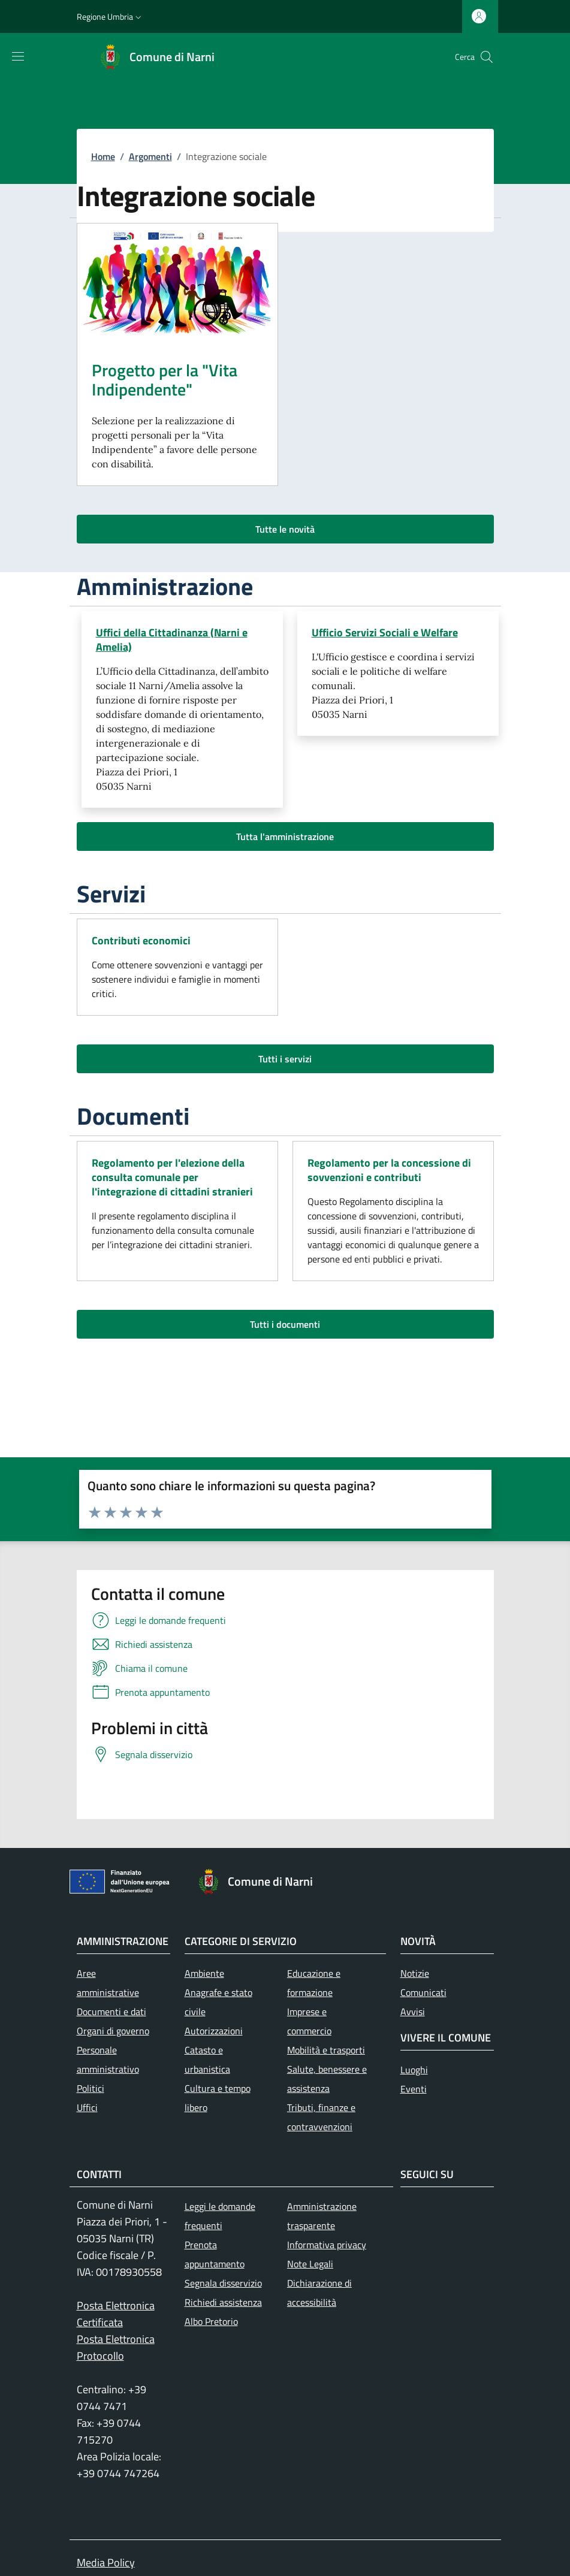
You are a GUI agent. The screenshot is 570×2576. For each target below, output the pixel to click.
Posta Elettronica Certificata (116, 2313)
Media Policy (106, 2562)
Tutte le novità (285, 529)
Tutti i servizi (285, 1059)
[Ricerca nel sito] (486, 57)
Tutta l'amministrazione (285, 836)
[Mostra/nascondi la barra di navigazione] (18, 56)
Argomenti (150, 156)
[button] (110, 16)
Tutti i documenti (285, 1324)
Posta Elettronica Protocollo (116, 2347)
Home (103, 156)
